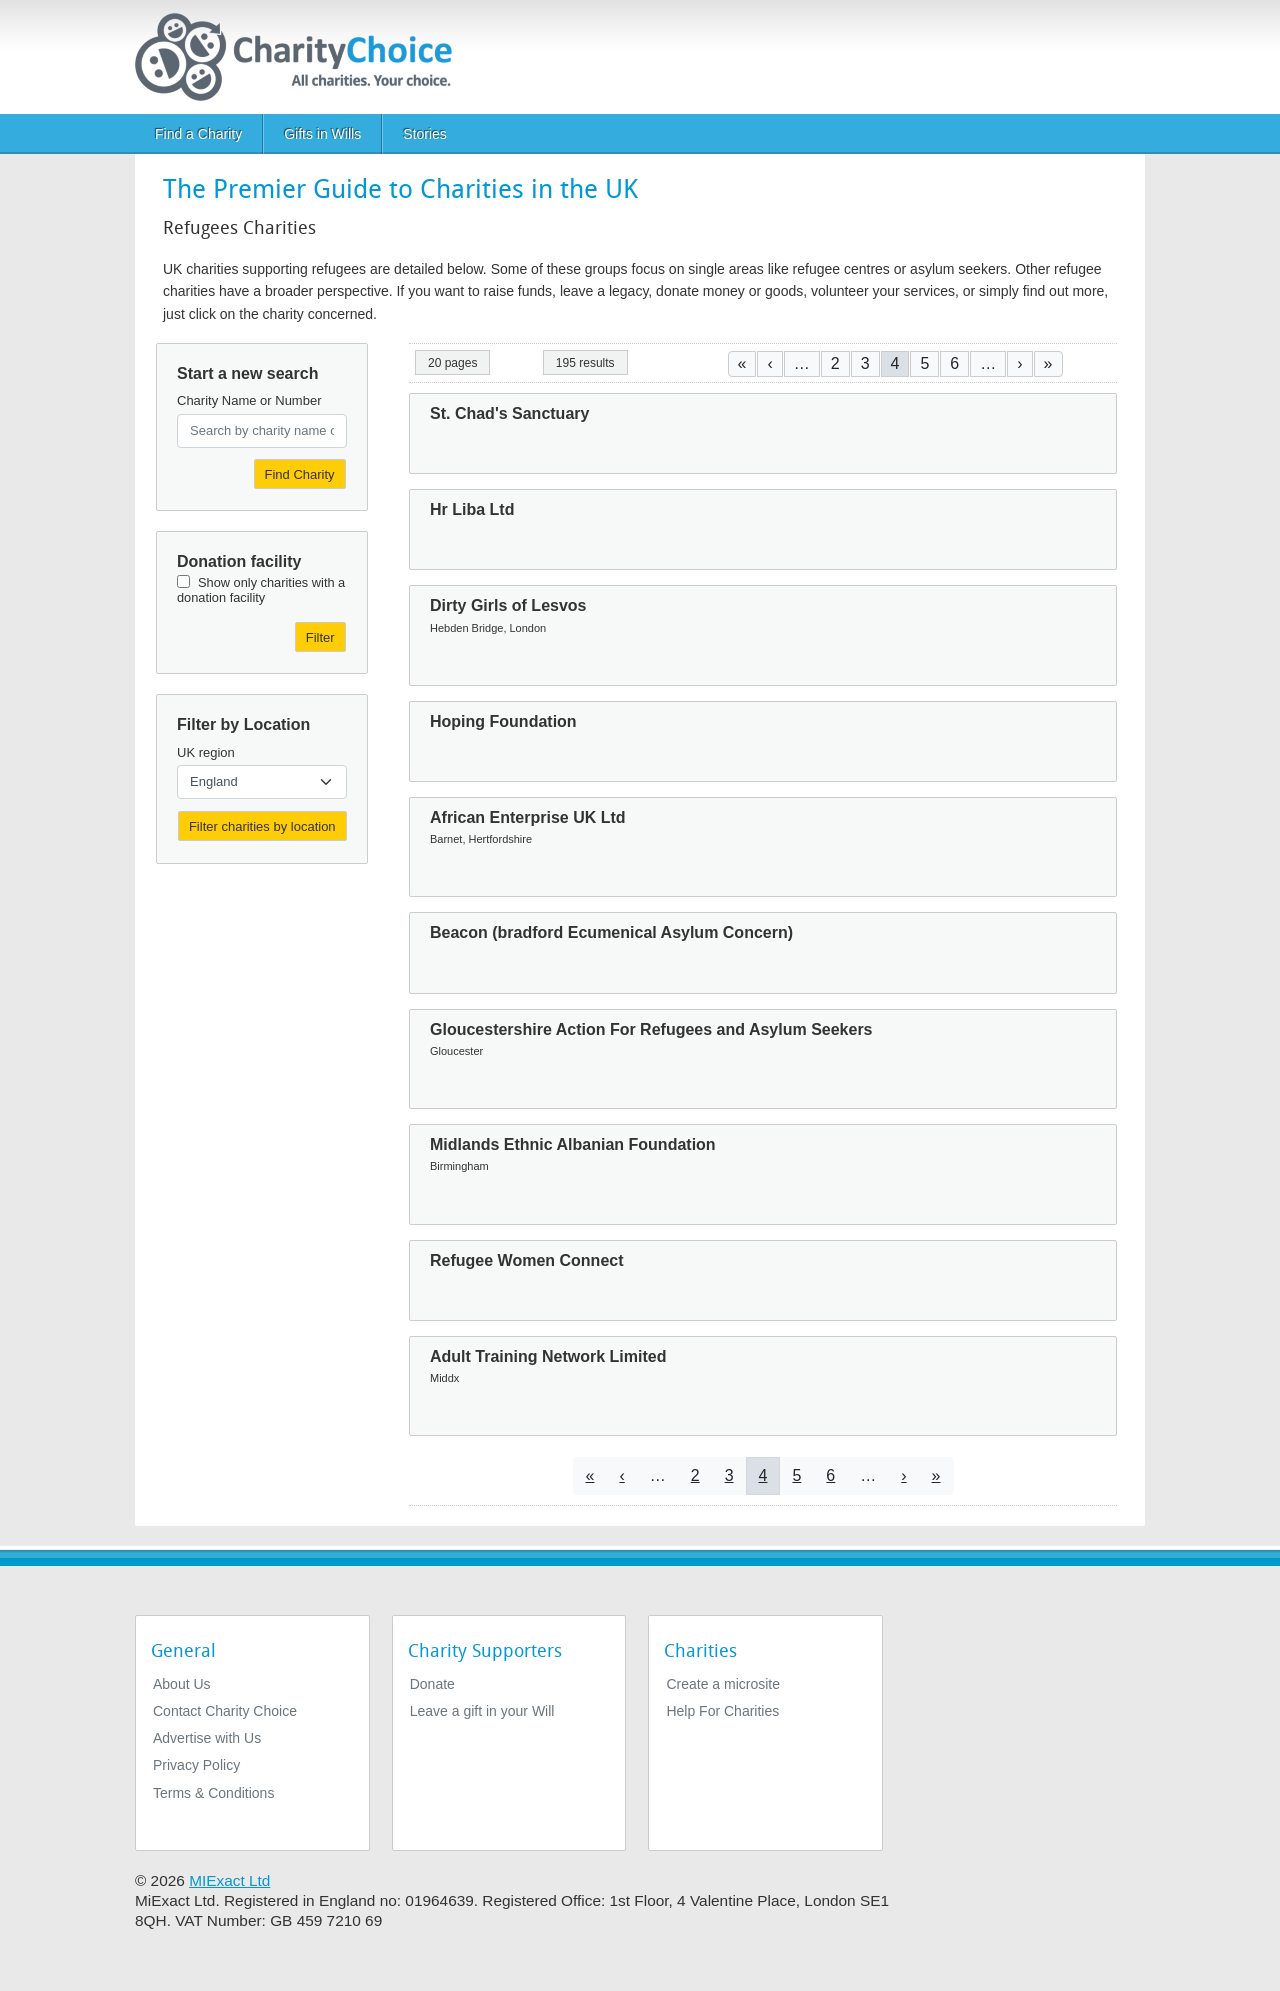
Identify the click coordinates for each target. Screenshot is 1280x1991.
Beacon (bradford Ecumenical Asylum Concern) (611, 932)
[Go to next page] (1019, 363)
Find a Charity (198, 134)
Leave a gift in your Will (482, 1711)
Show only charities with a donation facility (261, 590)
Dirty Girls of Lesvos (508, 605)
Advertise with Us (207, 1738)
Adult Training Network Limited (548, 1356)
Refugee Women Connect (527, 1260)
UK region (206, 752)
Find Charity (300, 474)
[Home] (301, 57)
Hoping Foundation (503, 721)
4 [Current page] (895, 363)
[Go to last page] (1048, 363)
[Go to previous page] (769, 363)
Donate (432, 1684)
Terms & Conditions (213, 1793)
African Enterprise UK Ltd (528, 817)
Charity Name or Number (249, 400)
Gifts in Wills (322, 134)
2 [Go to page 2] (835, 363)
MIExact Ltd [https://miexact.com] (229, 1880)
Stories (425, 134)
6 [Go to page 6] (954, 363)
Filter (320, 637)
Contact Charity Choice (225, 1711)
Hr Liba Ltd (472, 509)
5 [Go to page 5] (924, 363)
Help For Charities (722, 1711)
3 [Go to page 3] (865, 363)
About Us (182, 1684)
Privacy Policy (196, 1765)
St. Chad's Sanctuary (509, 413)
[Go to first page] (742, 363)
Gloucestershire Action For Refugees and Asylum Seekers (651, 1029)
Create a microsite (723, 1684)
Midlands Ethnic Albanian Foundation (573, 1144)
